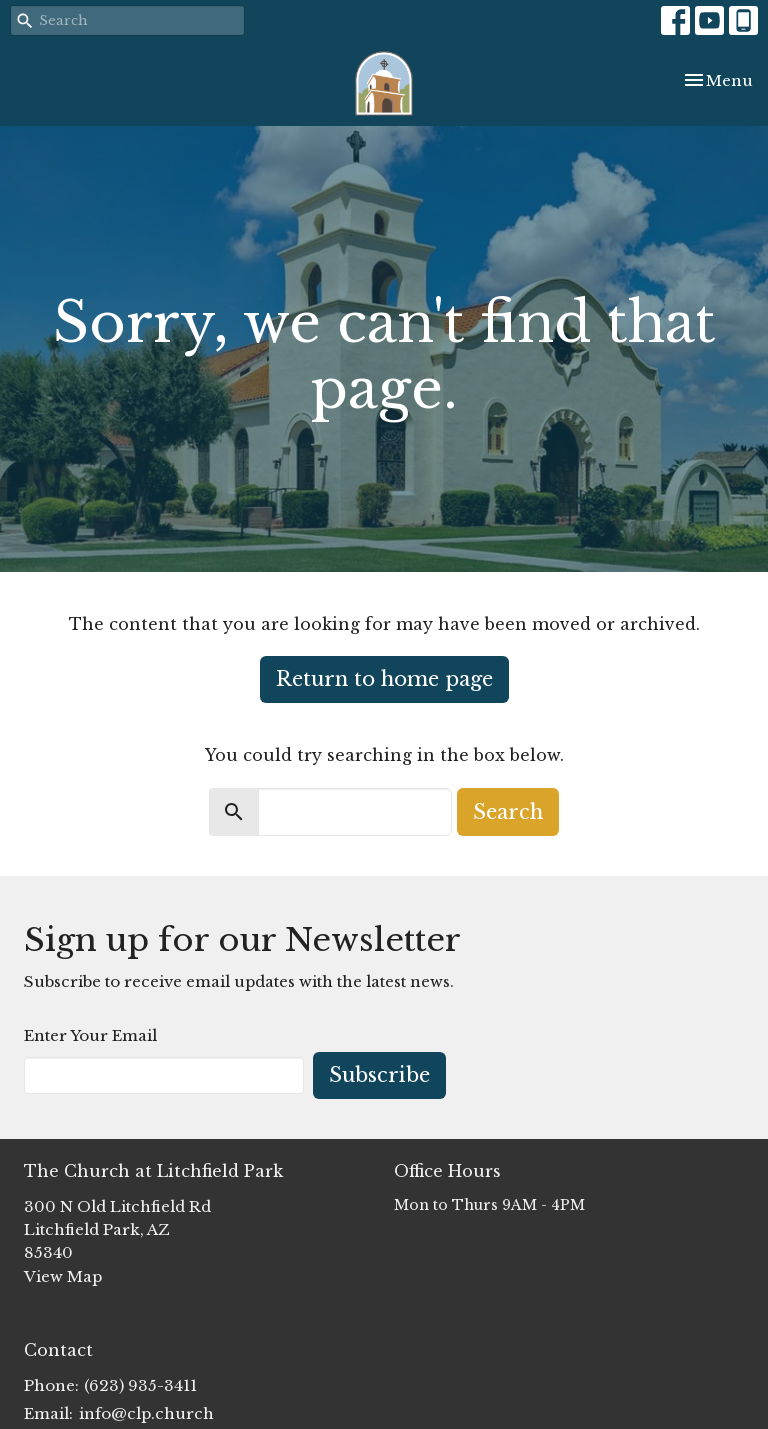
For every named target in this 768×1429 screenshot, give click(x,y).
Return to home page (384, 679)
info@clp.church (146, 1413)
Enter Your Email (90, 1035)
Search (508, 812)
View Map (63, 1276)
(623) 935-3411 (140, 1385)
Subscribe (379, 1075)
